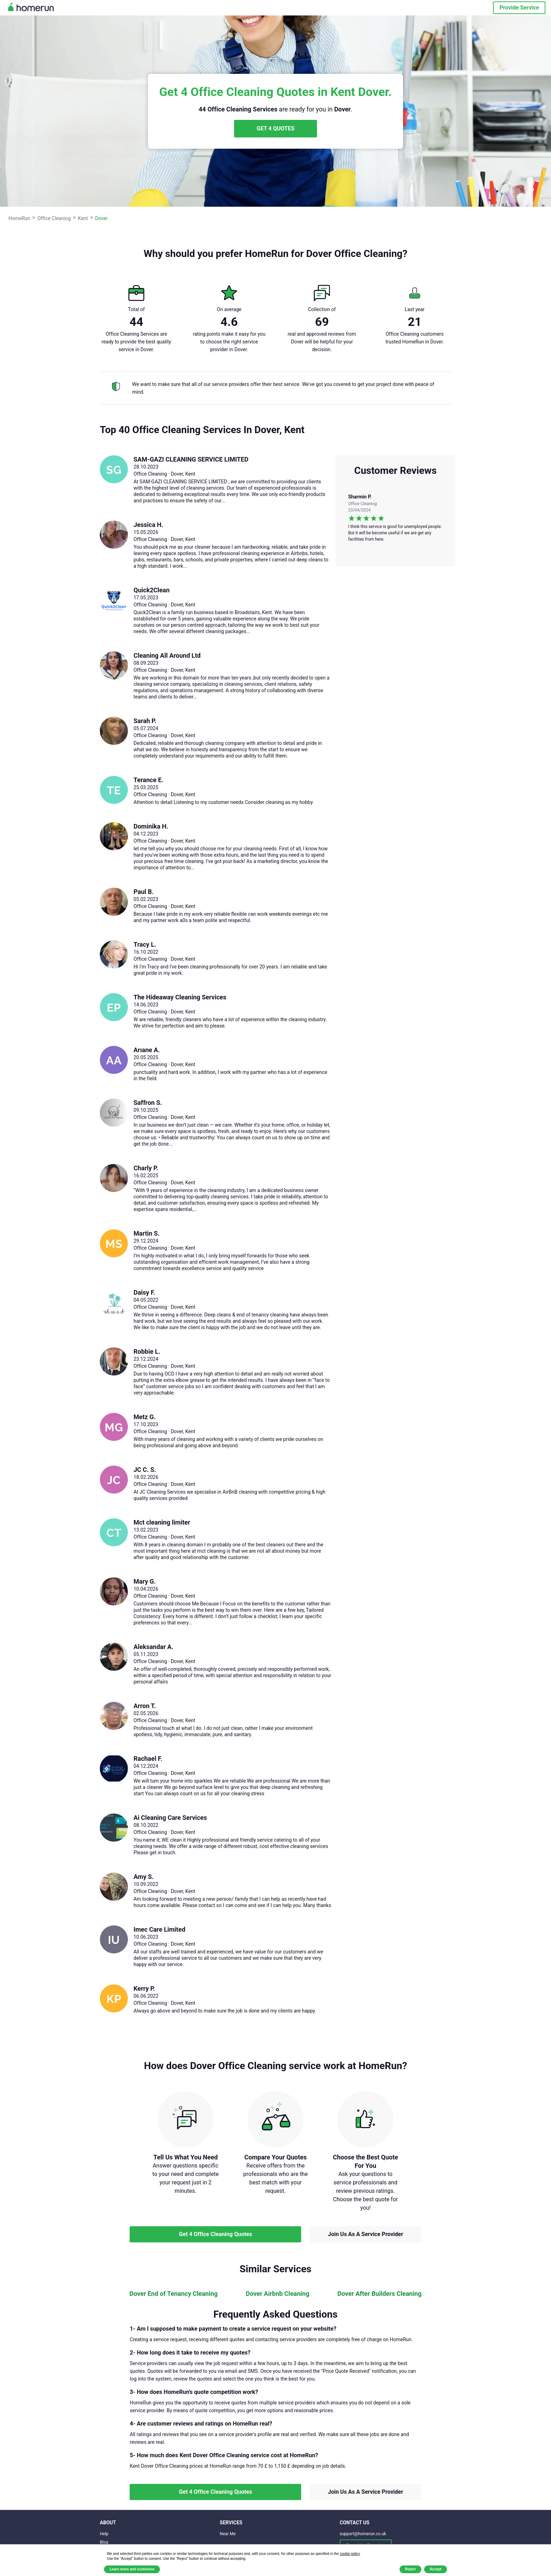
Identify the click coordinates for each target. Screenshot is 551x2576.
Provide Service (519, 7)
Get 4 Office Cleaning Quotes (215, 2234)
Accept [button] (435, 2569)
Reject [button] (410, 2569)
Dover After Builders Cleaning (379, 2293)
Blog (104, 2542)
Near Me (227, 2533)
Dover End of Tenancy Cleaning (173, 2293)
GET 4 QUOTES (275, 128)
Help (104, 2533)
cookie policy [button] (350, 2554)
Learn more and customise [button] (132, 2569)
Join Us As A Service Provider (365, 2234)
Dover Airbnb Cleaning (277, 2293)
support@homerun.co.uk (363, 2533)
